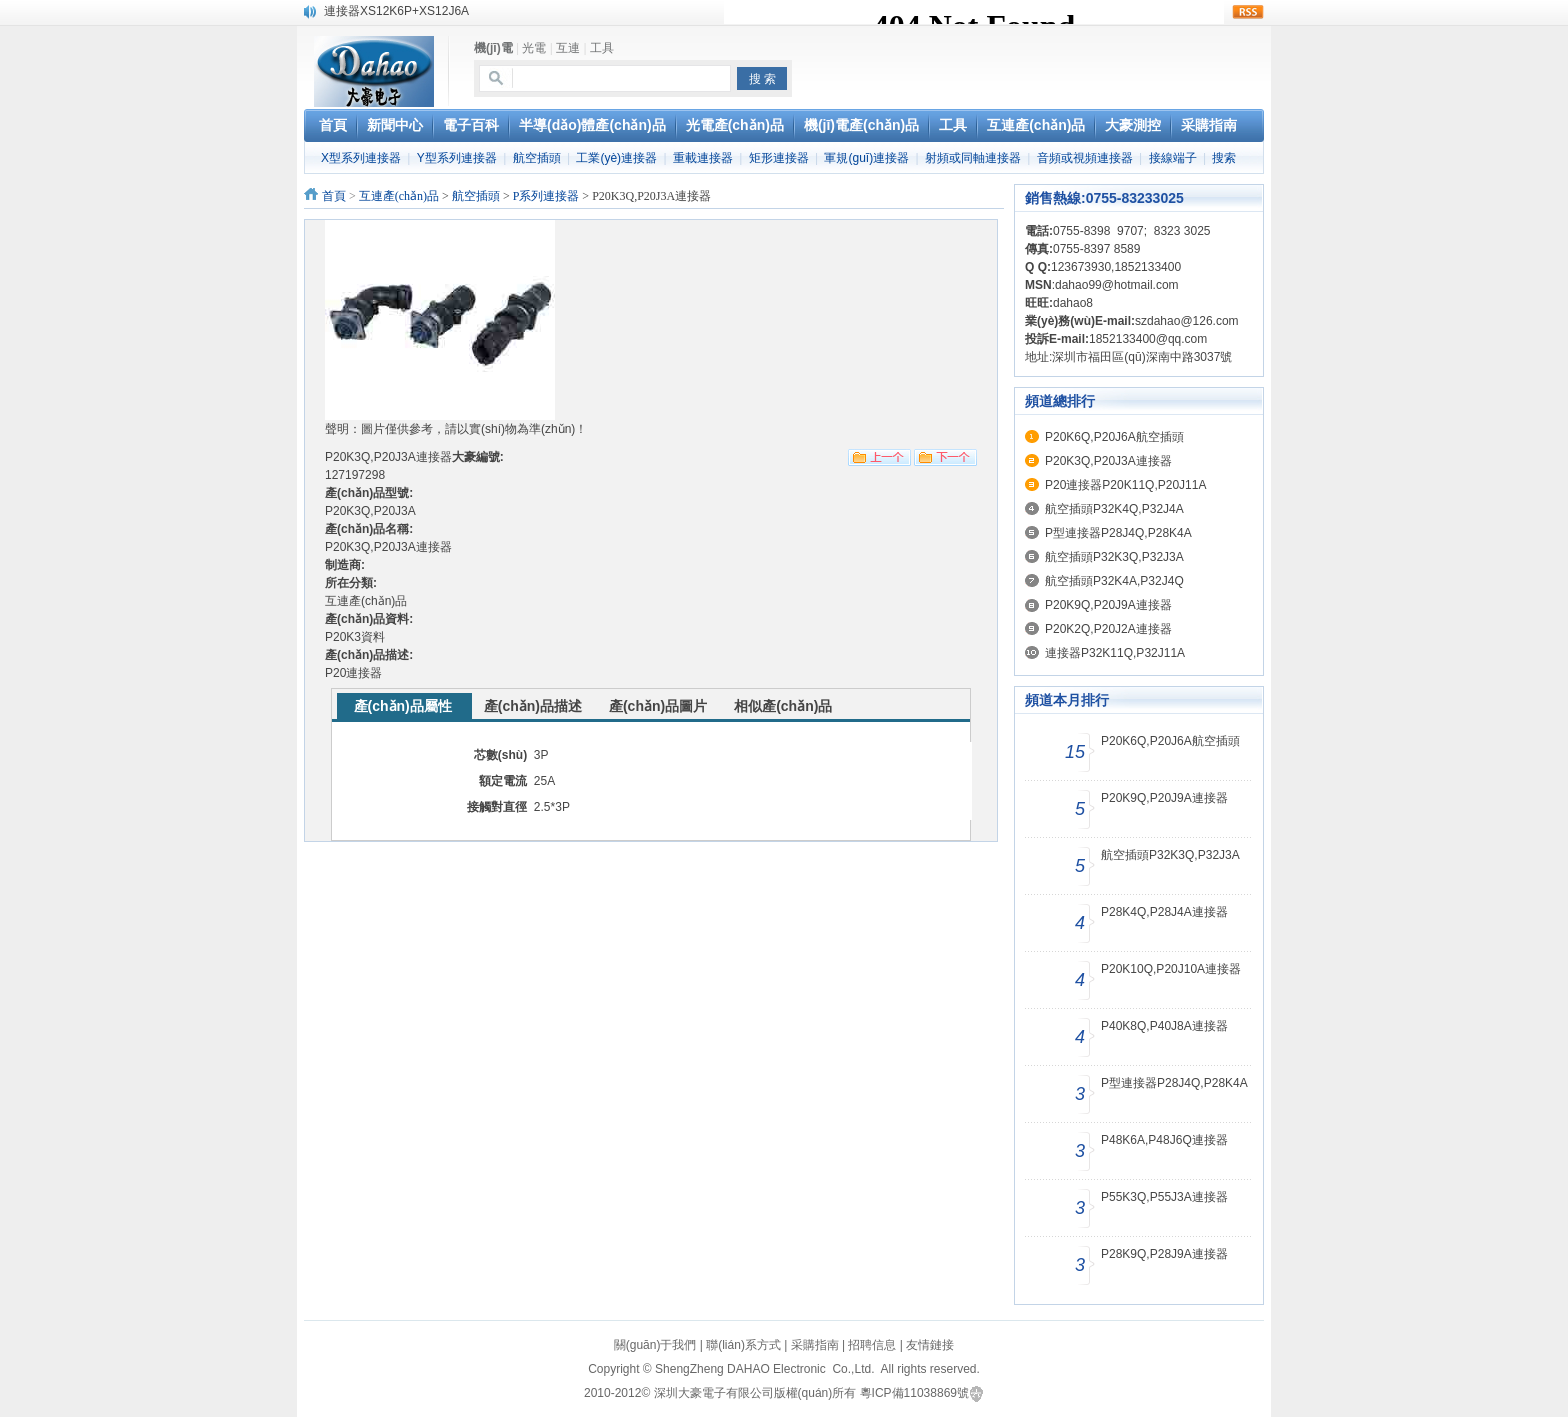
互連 (568, 48)
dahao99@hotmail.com (1117, 285)
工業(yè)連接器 (616, 158)
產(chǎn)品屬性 (403, 706)
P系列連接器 (546, 196)
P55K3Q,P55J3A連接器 (1164, 1197)
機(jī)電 (493, 48)
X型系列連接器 (361, 158)
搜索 (1224, 158)
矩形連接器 (779, 158)
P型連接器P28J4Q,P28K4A (1118, 533)
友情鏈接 (930, 1345)
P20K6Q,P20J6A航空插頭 (1114, 437)
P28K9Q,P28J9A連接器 (1164, 1254)
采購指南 (815, 1345)
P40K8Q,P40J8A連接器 (1164, 1026)
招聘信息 (872, 1345)
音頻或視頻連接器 (1085, 158)
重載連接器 (703, 158)
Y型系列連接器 (457, 158)
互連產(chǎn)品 (399, 196)
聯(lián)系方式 (743, 1345)
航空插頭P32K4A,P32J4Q (1114, 581)
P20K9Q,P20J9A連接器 (1108, 605)
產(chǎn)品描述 (533, 706)
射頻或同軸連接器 (973, 158)
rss (1248, 12)
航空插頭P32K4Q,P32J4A (1114, 509)
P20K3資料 (355, 637)
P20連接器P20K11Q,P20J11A (1125, 485)
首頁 (334, 196)
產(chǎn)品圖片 (658, 706)
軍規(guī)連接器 (866, 158)
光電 (534, 48)
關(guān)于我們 (655, 1345)
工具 (602, 48)
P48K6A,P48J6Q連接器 (1164, 1140)
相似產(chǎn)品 (783, 706)
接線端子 (1173, 158)
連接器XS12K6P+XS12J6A (396, 11)
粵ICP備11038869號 (914, 1393)
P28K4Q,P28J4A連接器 (1164, 912)
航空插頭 (537, 158)
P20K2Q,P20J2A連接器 (1108, 629)
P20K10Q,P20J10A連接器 (1171, 969)
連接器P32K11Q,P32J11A (1115, 653)
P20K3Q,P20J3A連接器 (1108, 461)
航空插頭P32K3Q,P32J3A (1114, 557)
